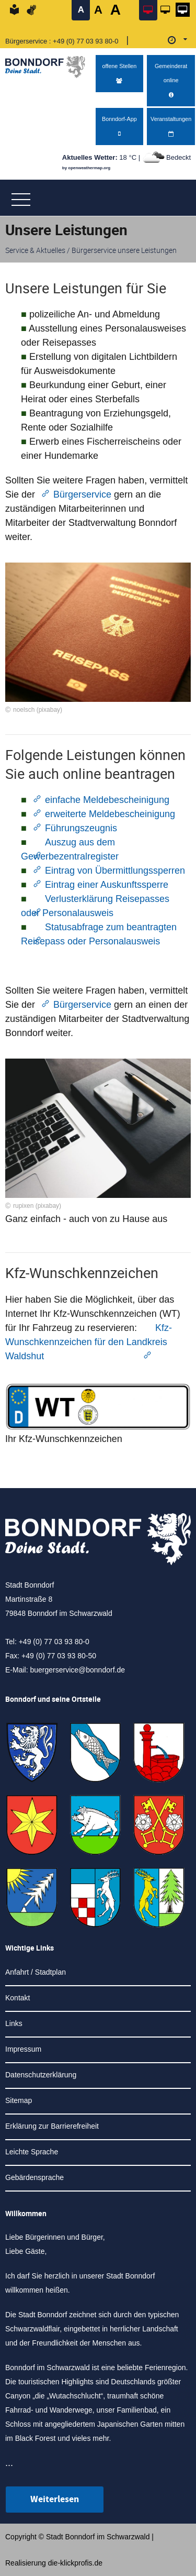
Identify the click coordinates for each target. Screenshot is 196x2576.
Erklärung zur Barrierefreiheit (52, 2126)
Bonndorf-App (119, 126)
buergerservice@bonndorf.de (77, 1670)
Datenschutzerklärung (40, 2075)
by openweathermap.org (86, 168)
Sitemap (18, 2100)
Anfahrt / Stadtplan (35, 1972)
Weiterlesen (54, 2499)
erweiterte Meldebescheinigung (110, 814)
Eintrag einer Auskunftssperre (106, 884)
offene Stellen (119, 73)
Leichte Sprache (31, 2152)
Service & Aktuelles (35, 250)
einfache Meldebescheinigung (107, 800)
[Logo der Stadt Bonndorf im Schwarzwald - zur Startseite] (49, 64)
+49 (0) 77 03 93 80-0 (85, 41)
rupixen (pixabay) (37, 1205)
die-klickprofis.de (75, 2563)
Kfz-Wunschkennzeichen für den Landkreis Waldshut (88, 1342)
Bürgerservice (83, 494)
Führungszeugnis (81, 828)
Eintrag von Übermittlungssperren (115, 870)
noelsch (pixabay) (37, 709)
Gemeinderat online (171, 80)
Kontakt (17, 1998)
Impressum (23, 2049)
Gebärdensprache (34, 2177)
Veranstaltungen (171, 126)
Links (13, 2023)
